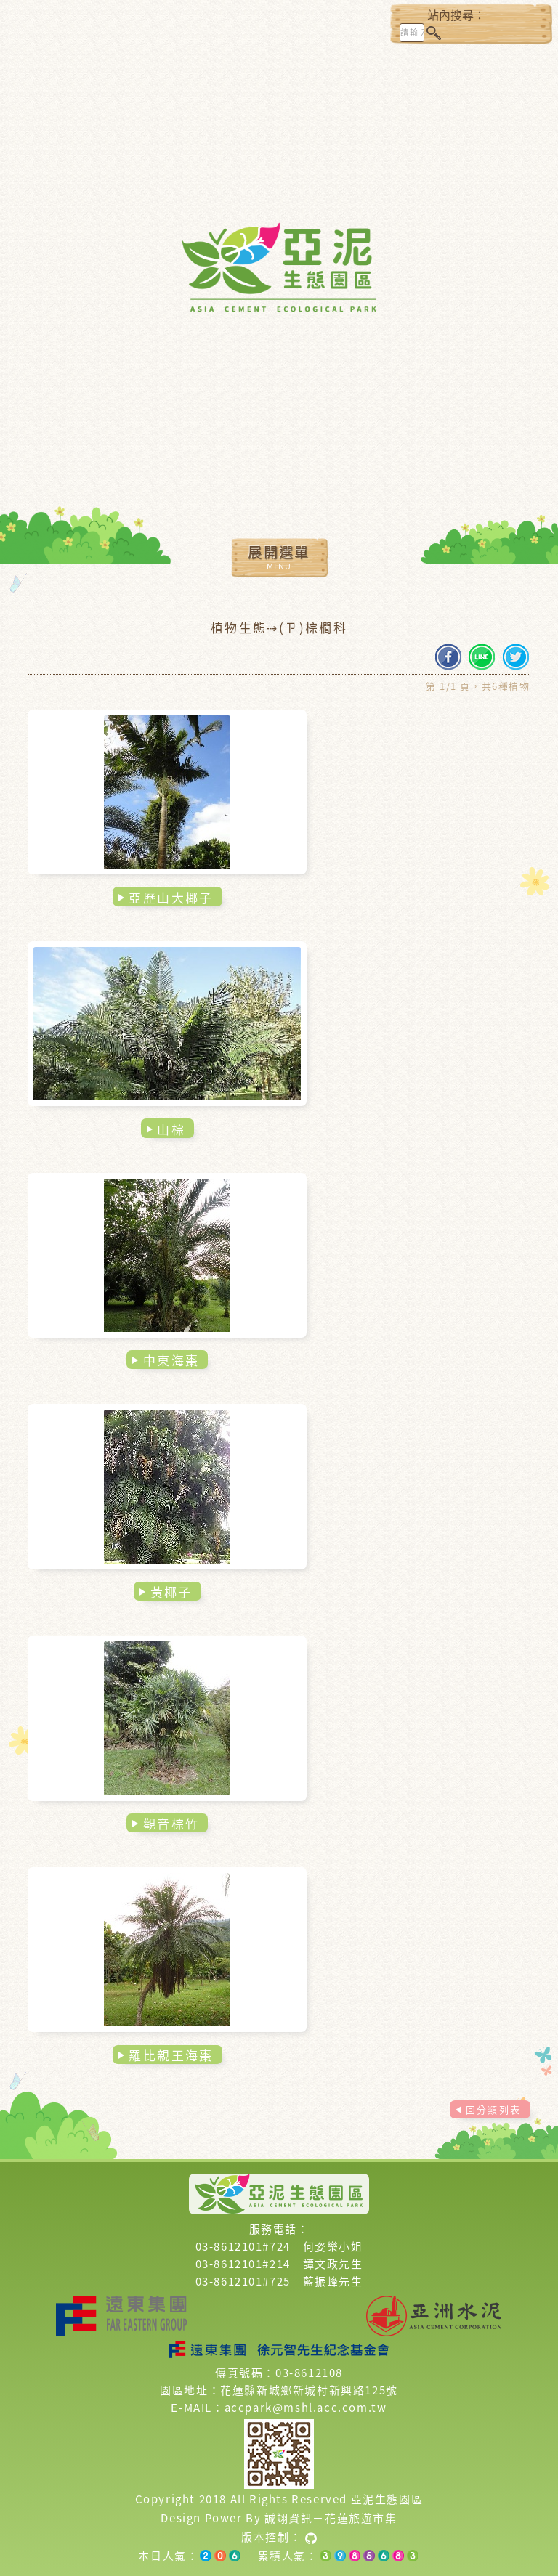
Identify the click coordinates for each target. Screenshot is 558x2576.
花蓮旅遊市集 (361, 2518)
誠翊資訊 (288, 2518)
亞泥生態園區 (387, 2499)
